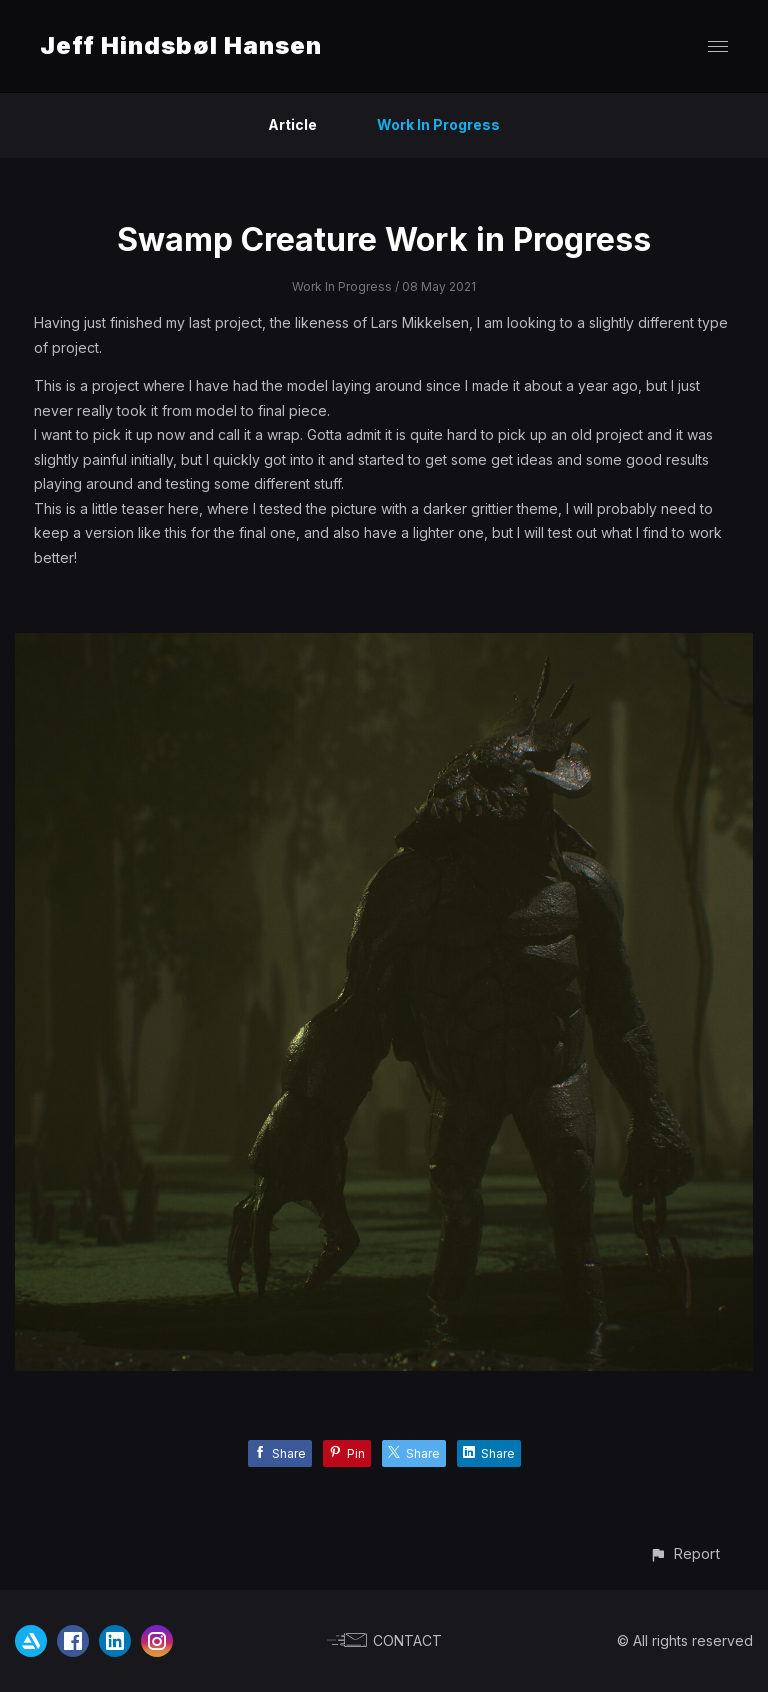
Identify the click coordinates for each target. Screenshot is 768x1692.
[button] (684, 1553)
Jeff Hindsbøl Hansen (181, 45)
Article (292, 124)
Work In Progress (438, 124)
